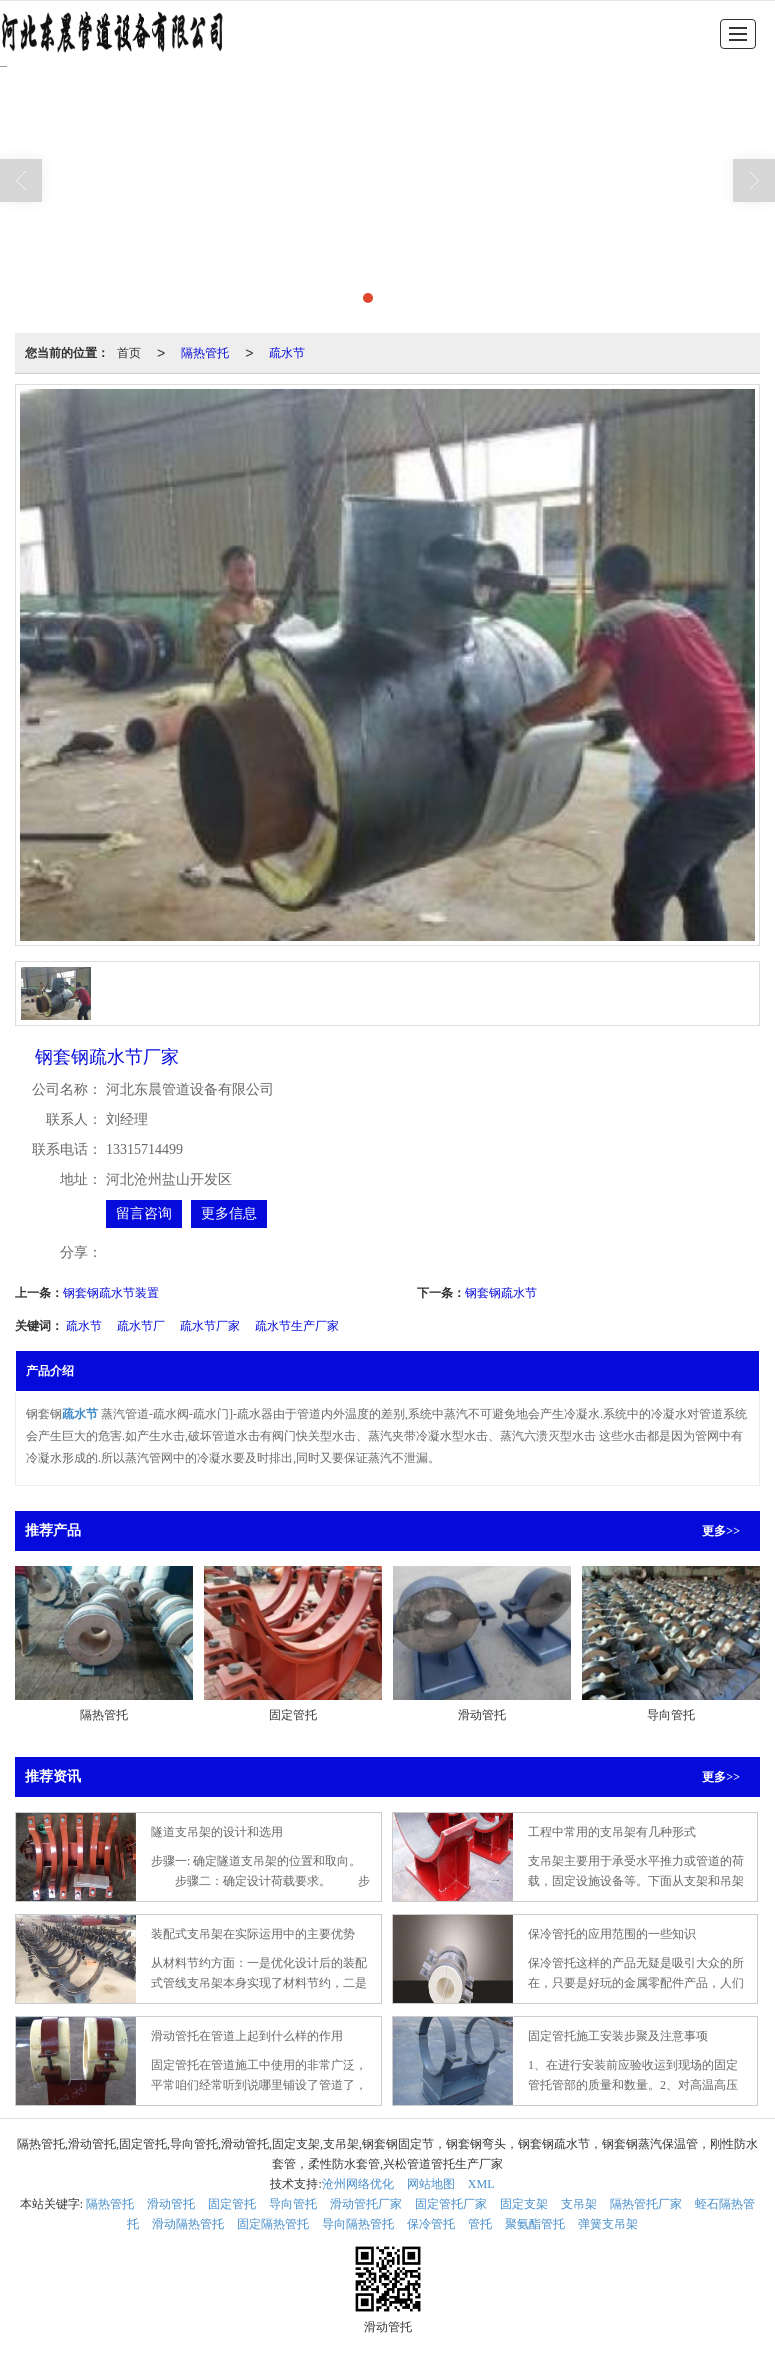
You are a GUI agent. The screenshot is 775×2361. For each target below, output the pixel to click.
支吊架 (579, 2204)
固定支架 (524, 2204)
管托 (480, 2224)
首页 (129, 353)
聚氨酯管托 (535, 2224)
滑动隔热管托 (188, 2224)
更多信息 (229, 1213)
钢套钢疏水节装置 (111, 1293)
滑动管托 (171, 2204)
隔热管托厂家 (646, 2204)
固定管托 (232, 2204)
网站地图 (431, 2184)
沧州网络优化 (358, 2184)
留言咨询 (144, 1213)
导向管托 (293, 2204)
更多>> (721, 1531)
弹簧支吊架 (608, 2224)
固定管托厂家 (451, 2204)
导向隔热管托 (358, 2224)
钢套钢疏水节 (501, 1293)
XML (481, 2184)
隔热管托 (205, 353)
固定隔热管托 (273, 2224)
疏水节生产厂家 (297, 1326)
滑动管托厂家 (366, 2204)
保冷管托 (431, 2224)
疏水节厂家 (210, 1326)
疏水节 (287, 353)
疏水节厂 (141, 1326)
